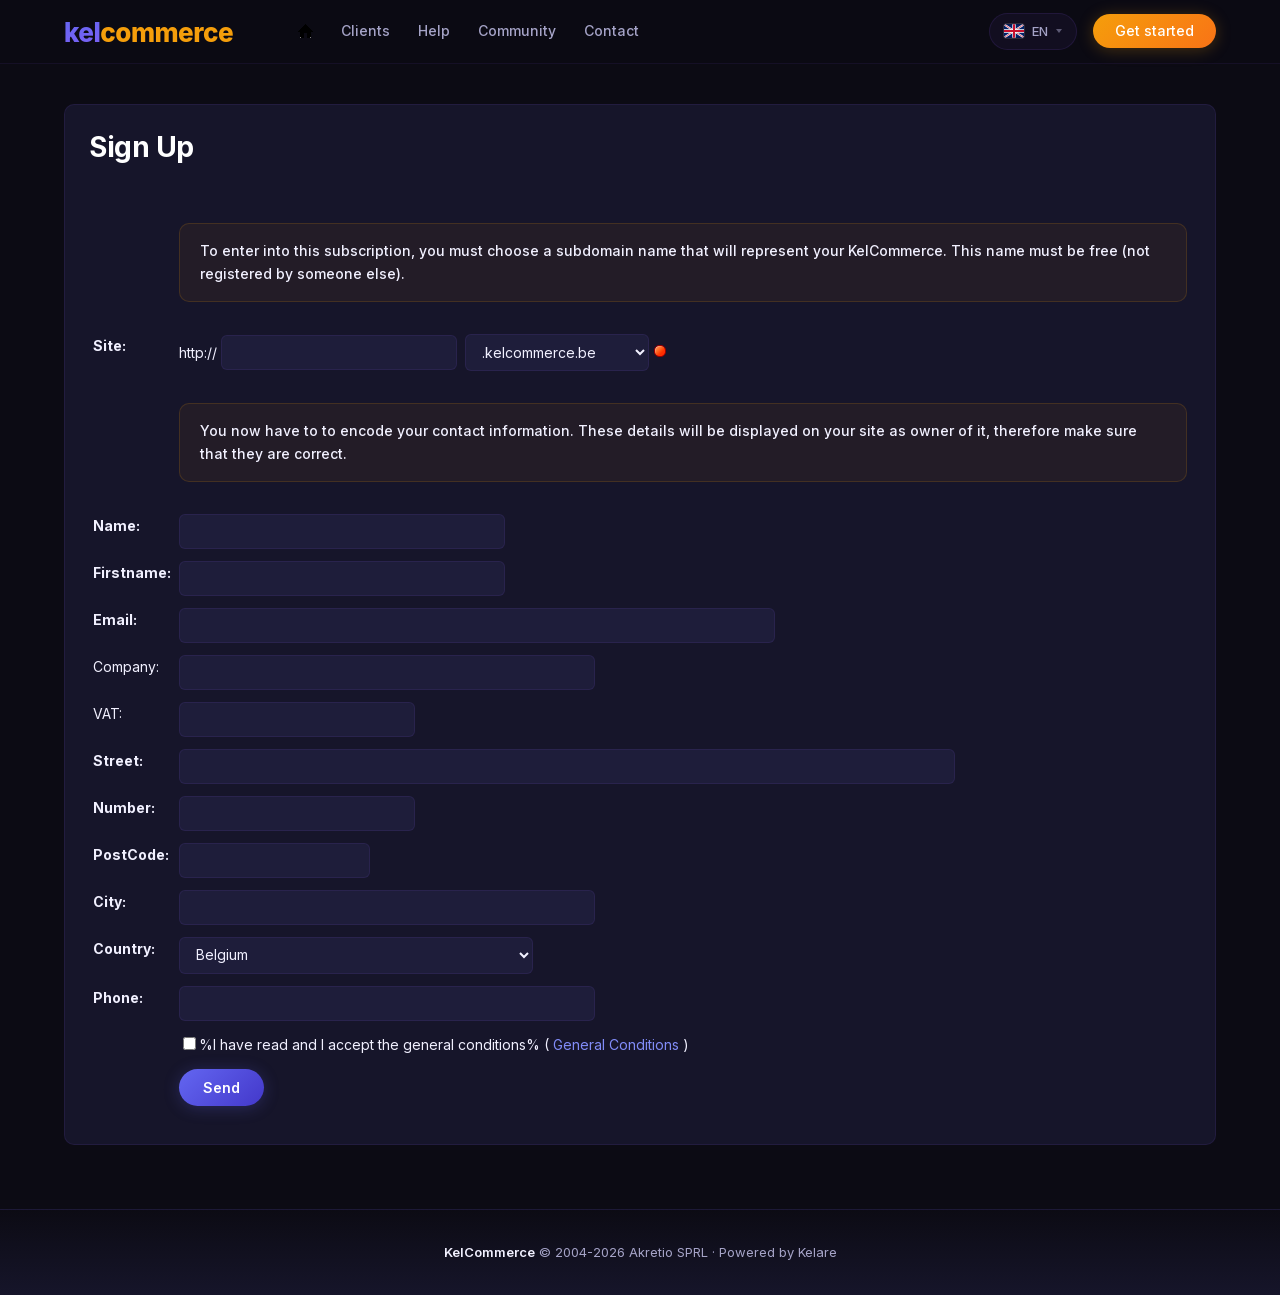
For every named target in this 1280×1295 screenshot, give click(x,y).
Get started (1154, 30)
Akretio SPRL (668, 1252)
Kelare (817, 1252)
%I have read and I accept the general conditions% (361, 1044)
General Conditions (616, 1044)
